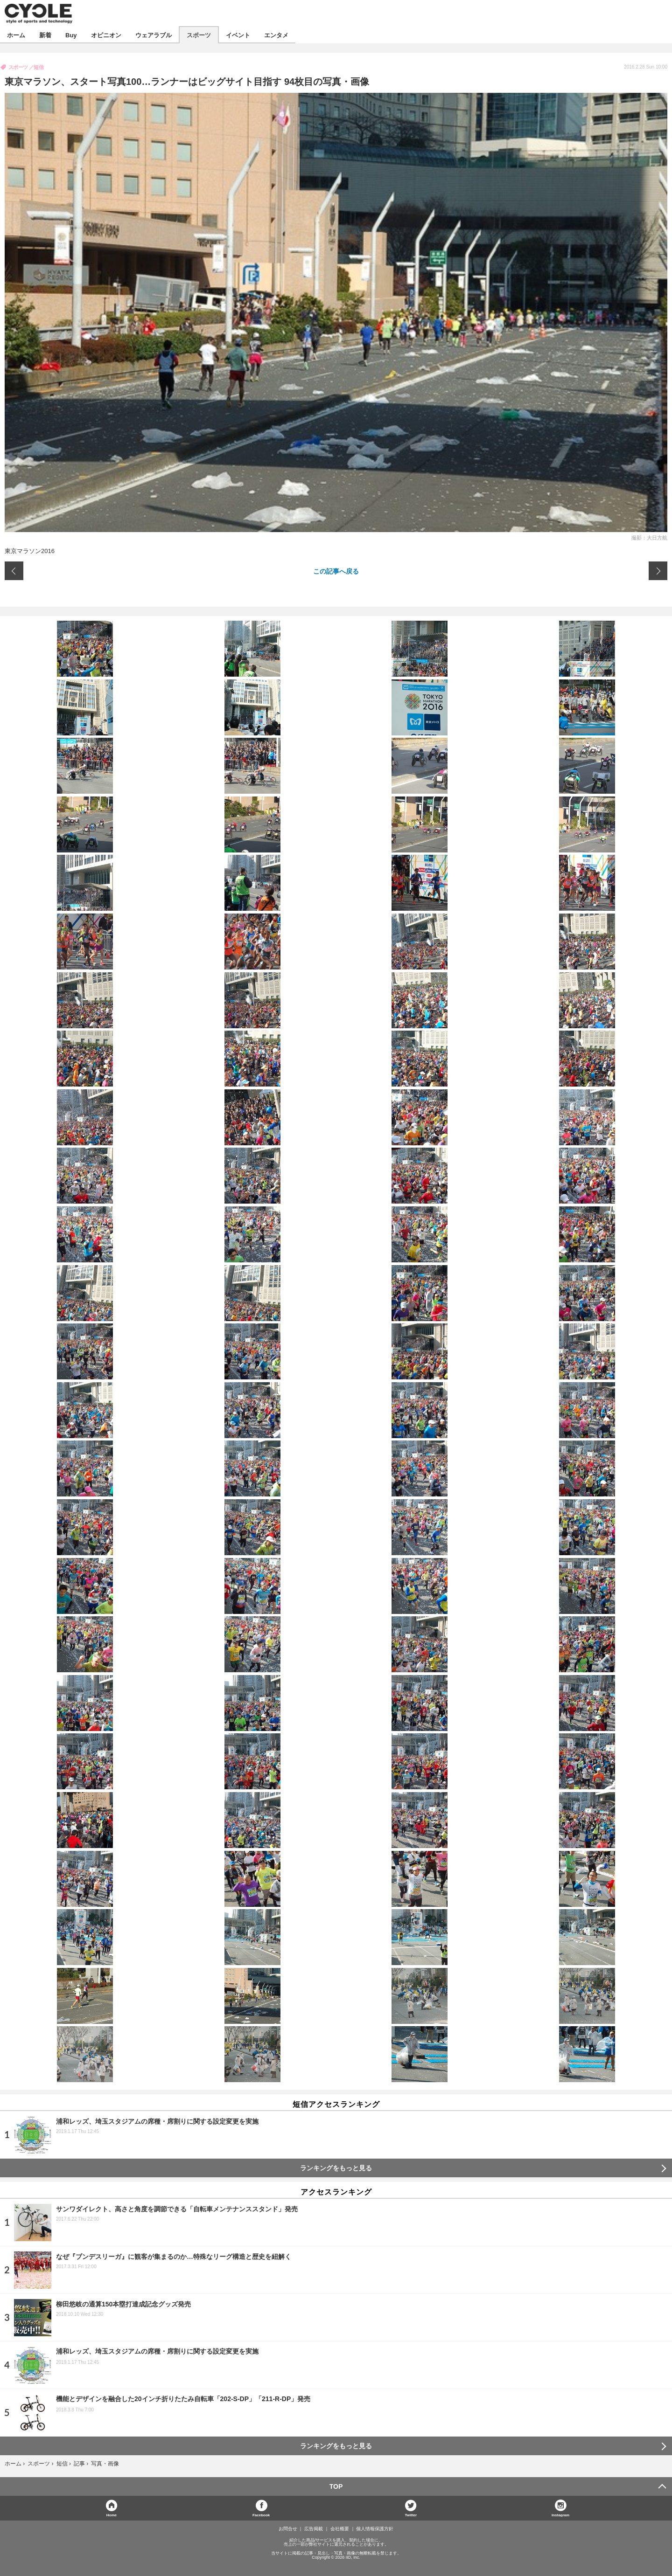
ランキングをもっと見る (336, 2168)
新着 (45, 35)
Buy (71, 35)
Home (111, 2515)
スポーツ (199, 35)
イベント (238, 35)
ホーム (16, 35)
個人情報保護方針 (374, 2529)
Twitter (411, 2515)
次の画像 (658, 570)
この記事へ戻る (336, 571)
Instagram (560, 2515)
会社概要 (339, 2529)
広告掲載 (313, 2529)
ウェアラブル (153, 35)
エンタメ (276, 35)
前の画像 (14, 570)
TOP (336, 2486)
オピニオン (106, 35)
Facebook (261, 2515)
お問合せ (288, 2529)
